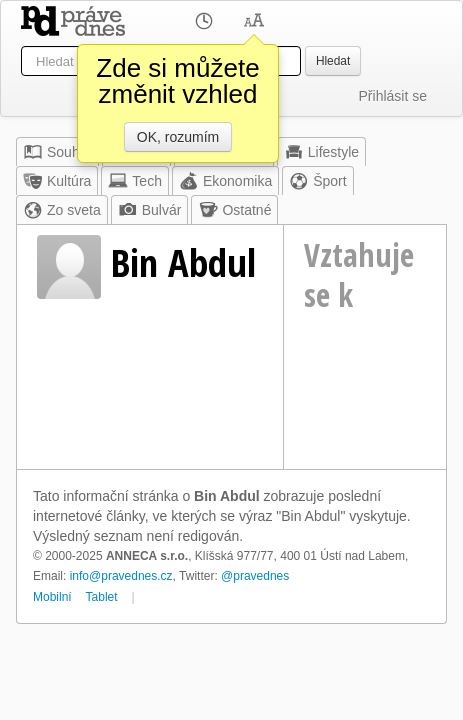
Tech (135, 181)
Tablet (102, 597)
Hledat (333, 61)
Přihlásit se (393, 96)
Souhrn (57, 152)
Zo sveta (62, 210)
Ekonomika (225, 181)
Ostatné (234, 210)
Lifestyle (321, 152)
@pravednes (255, 576)
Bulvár (150, 210)
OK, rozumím (178, 137)
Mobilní (52, 597)
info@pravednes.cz (121, 576)
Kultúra (57, 181)
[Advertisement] (365, 399)
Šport (317, 181)
